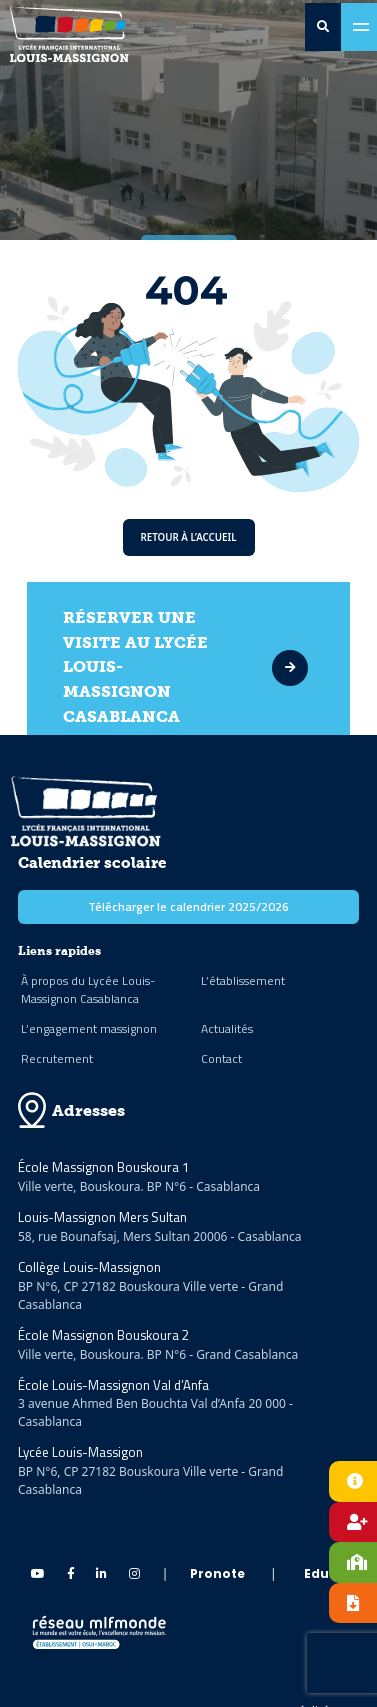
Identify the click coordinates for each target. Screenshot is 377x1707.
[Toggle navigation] (359, 27)
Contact (221, 1058)
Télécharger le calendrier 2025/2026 (188, 906)
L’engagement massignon (89, 1028)
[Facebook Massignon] (71, 1574)
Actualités (227, 1028)
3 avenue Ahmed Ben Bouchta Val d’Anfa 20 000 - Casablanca (155, 1412)
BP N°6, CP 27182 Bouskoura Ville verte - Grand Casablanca (150, 1295)
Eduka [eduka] (325, 1573)
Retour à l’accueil (189, 537)
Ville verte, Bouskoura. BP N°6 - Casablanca (139, 1186)
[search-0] (323, 27)
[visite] (282, 668)
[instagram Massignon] (134, 1574)
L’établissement (243, 980)
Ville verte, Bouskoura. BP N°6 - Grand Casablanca (158, 1354)
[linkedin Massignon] (101, 1574)
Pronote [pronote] (217, 1573)
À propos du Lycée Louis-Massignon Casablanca (88, 989)
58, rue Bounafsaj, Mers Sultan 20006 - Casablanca (160, 1236)
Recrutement (57, 1058)
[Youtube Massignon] (38, 1574)
